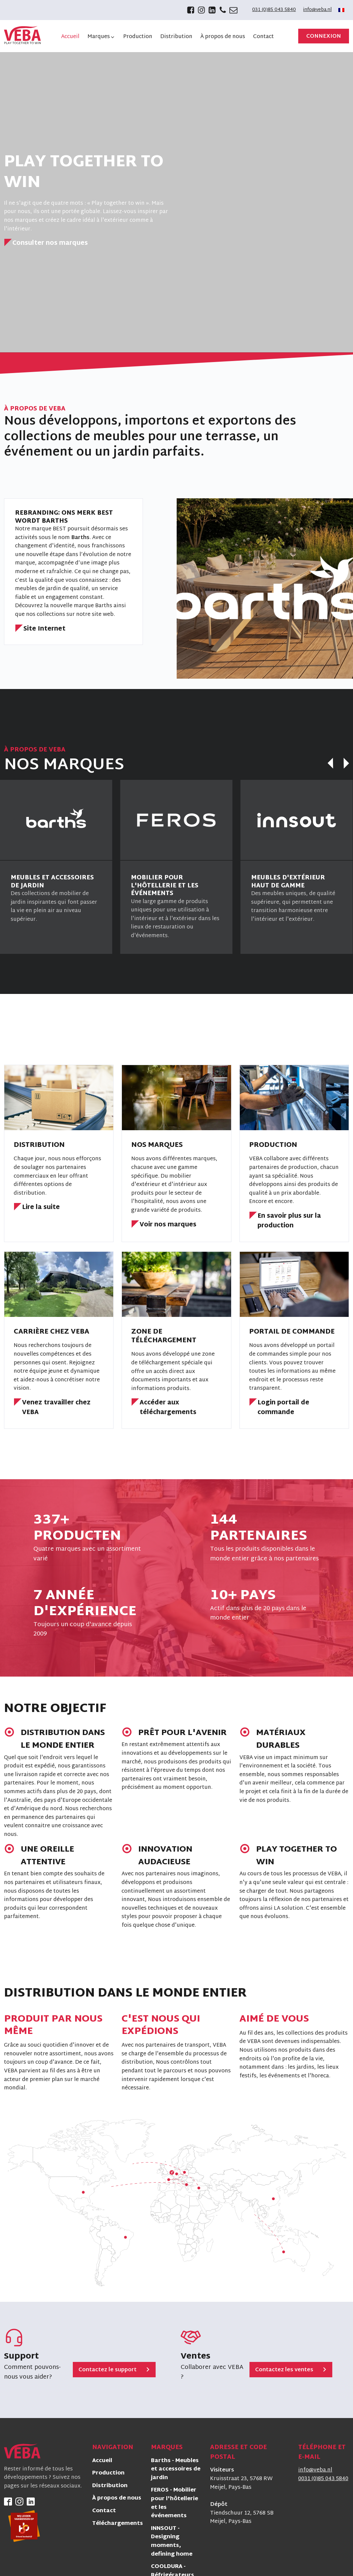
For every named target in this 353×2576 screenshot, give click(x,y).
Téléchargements (117, 2524)
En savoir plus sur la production (289, 1221)
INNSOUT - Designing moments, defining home (171, 2542)
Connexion (323, 36)
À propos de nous (116, 2498)
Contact (104, 2511)
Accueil (102, 2461)
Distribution (110, 2486)
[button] (101, 37)
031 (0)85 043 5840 (274, 10)
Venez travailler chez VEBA (56, 1408)
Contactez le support (107, 2370)
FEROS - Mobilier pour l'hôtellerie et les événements (174, 2503)
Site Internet (44, 629)
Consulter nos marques (50, 243)
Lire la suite (41, 1208)
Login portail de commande (283, 1408)
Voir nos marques (168, 1225)
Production (108, 2473)
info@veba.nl (317, 10)
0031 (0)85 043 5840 (323, 2479)
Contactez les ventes (284, 2370)
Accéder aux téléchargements (168, 1408)
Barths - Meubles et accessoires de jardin (175, 2470)
